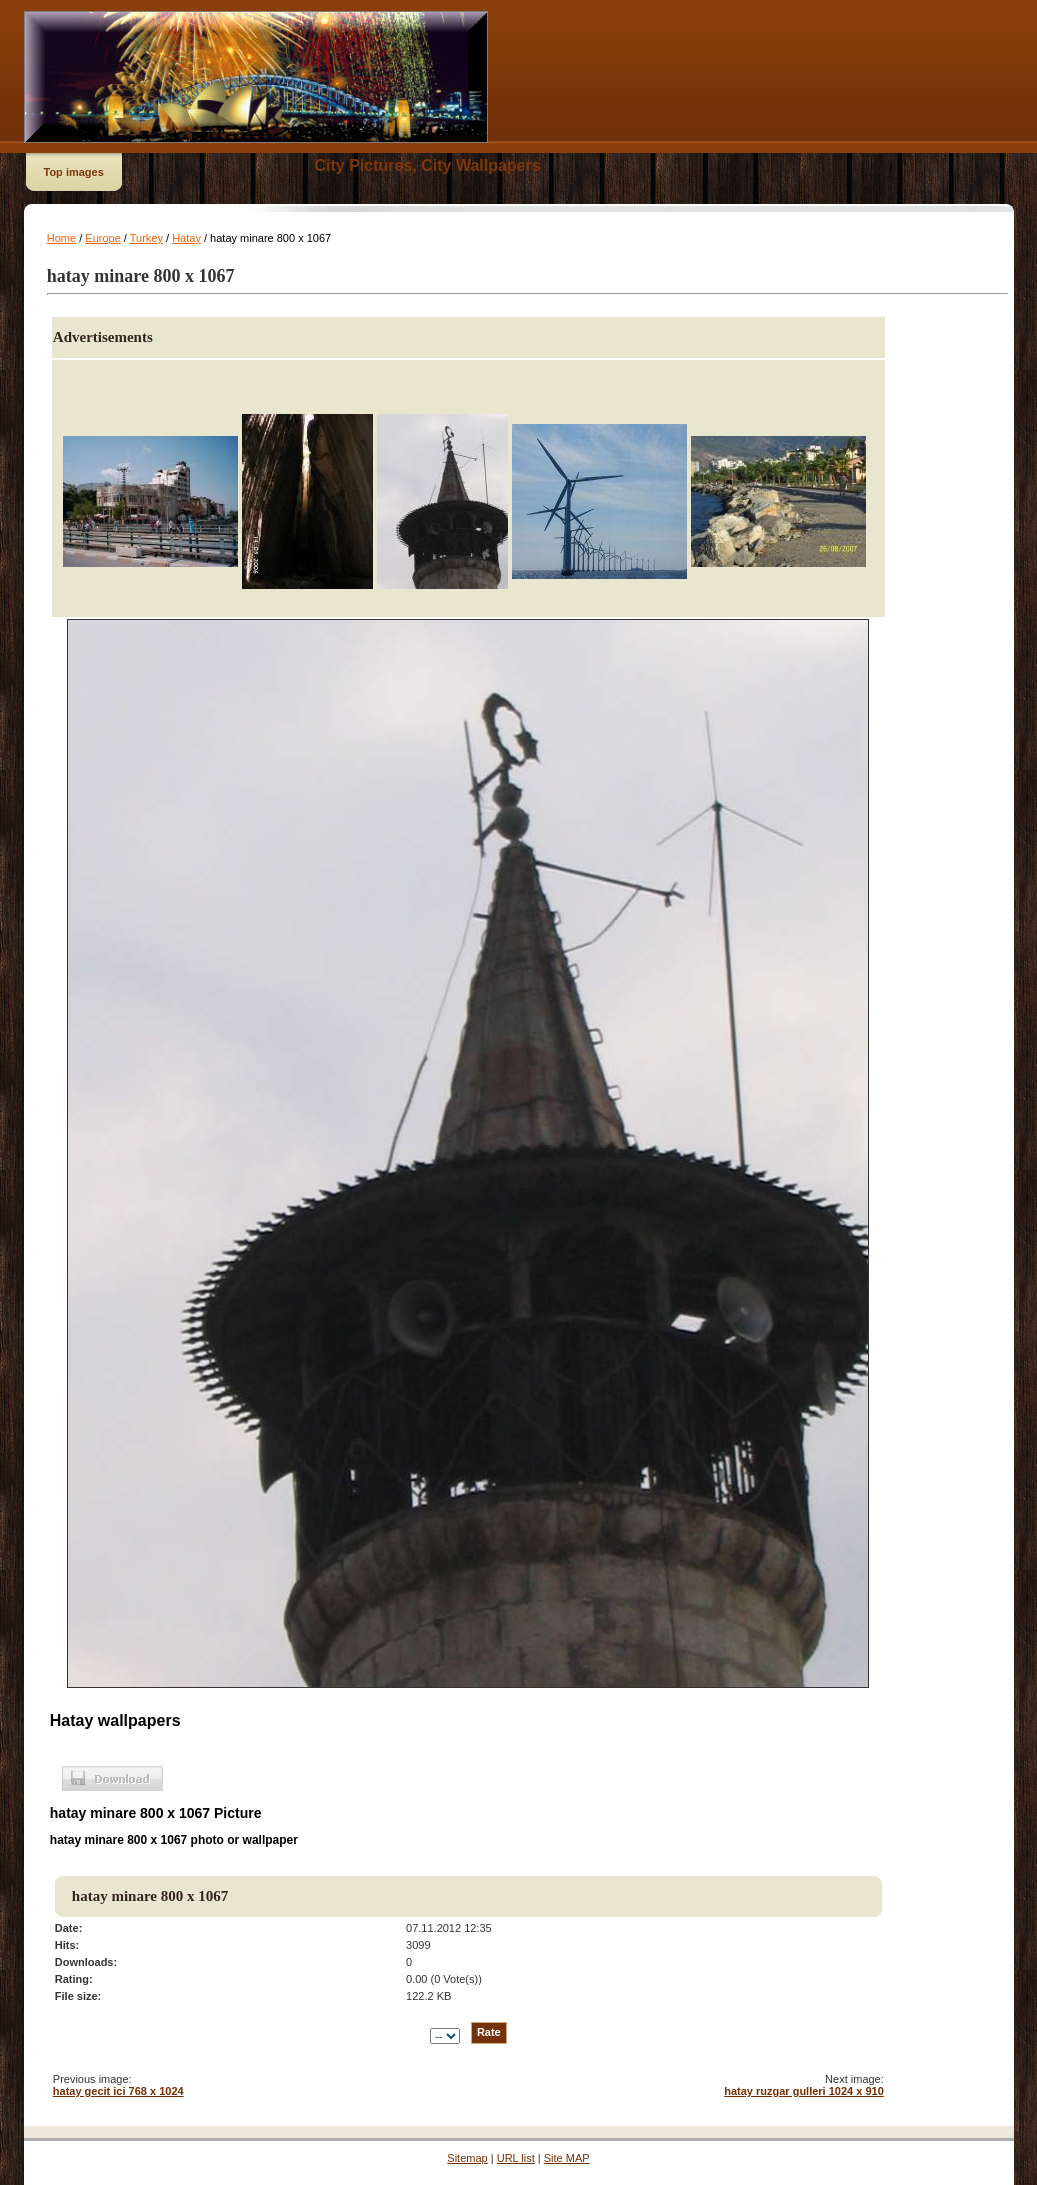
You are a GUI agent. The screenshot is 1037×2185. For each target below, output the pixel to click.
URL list (516, 2158)
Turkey (146, 238)
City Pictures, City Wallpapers (428, 165)
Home (61, 238)
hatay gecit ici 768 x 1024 (118, 2091)
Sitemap (467, 2158)
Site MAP (567, 2158)
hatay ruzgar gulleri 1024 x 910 (804, 2091)
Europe (102, 238)
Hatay (186, 238)
